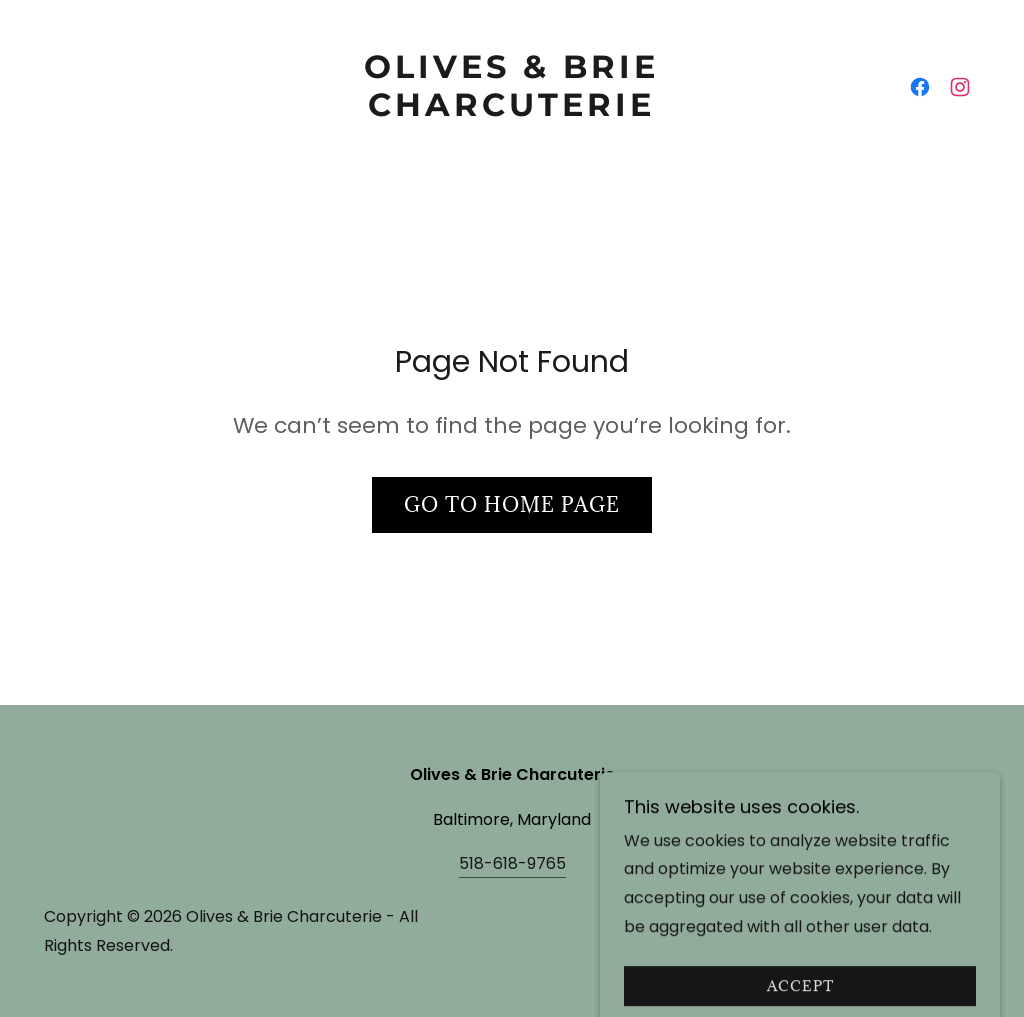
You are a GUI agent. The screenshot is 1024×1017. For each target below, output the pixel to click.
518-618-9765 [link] (512, 863)
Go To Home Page (512, 505)
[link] (512, 110)
